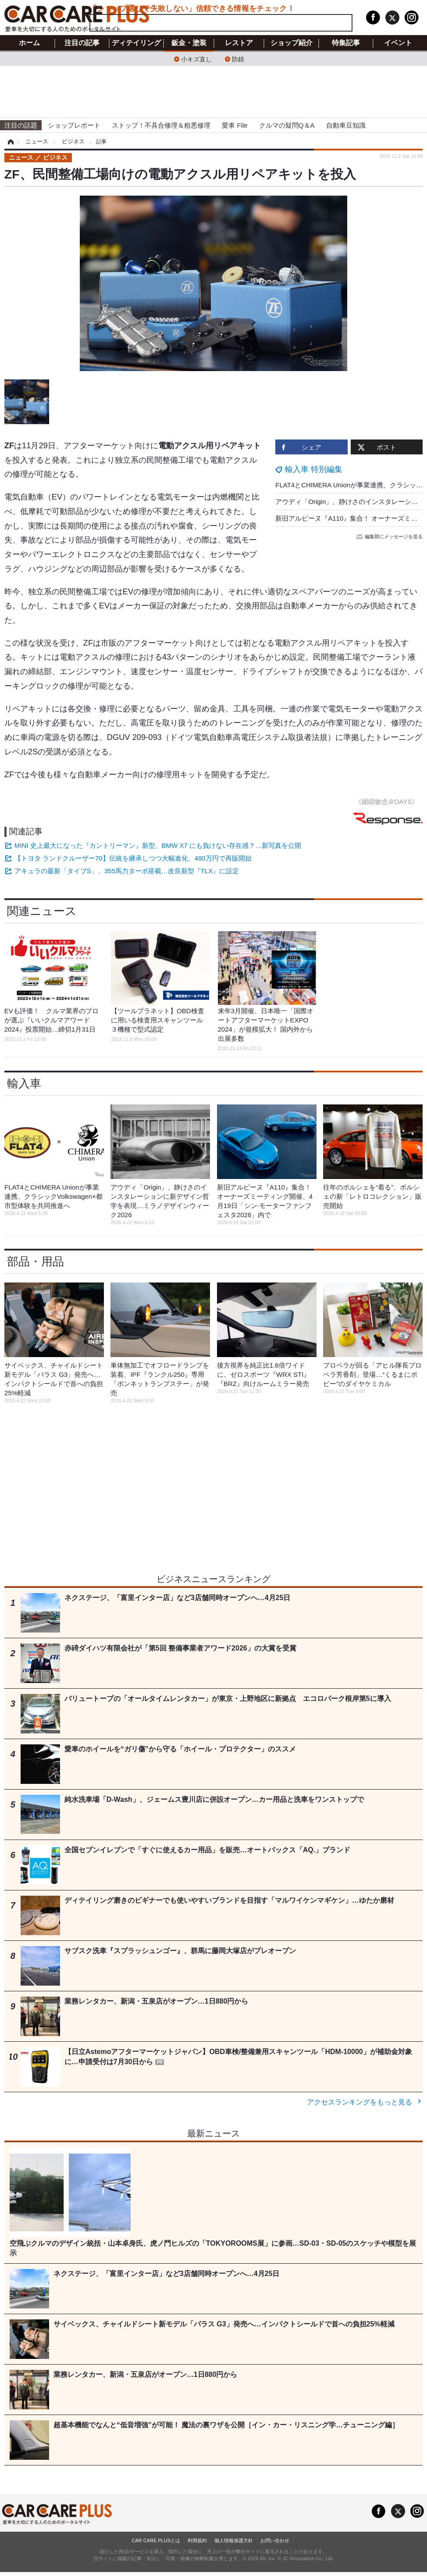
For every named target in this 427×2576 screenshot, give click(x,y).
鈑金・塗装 (188, 42)
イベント (398, 42)
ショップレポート (74, 125)
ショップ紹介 (291, 42)
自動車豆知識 (346, 125)
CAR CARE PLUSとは (156, 2540)
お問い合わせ (274, 2540)
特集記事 (346, 42)
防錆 (238, 58)
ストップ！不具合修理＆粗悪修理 (161, 125)
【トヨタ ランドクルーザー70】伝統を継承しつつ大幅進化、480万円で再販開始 (133, 858)
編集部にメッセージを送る (390, 536)
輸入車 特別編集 (313, 469)
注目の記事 (82, 42)
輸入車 (24, 1083)
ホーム (29, 42)
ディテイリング (136, 42)
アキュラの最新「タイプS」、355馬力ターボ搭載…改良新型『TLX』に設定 (126, 871)
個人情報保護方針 (233, 2540)
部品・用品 (35, 1261)
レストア (239, 42)
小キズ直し (196, 58)
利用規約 (197, 2540)
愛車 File (234, 125)
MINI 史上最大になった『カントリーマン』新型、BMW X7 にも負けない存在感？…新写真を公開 (157, 845)
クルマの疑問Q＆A (287, 125)
